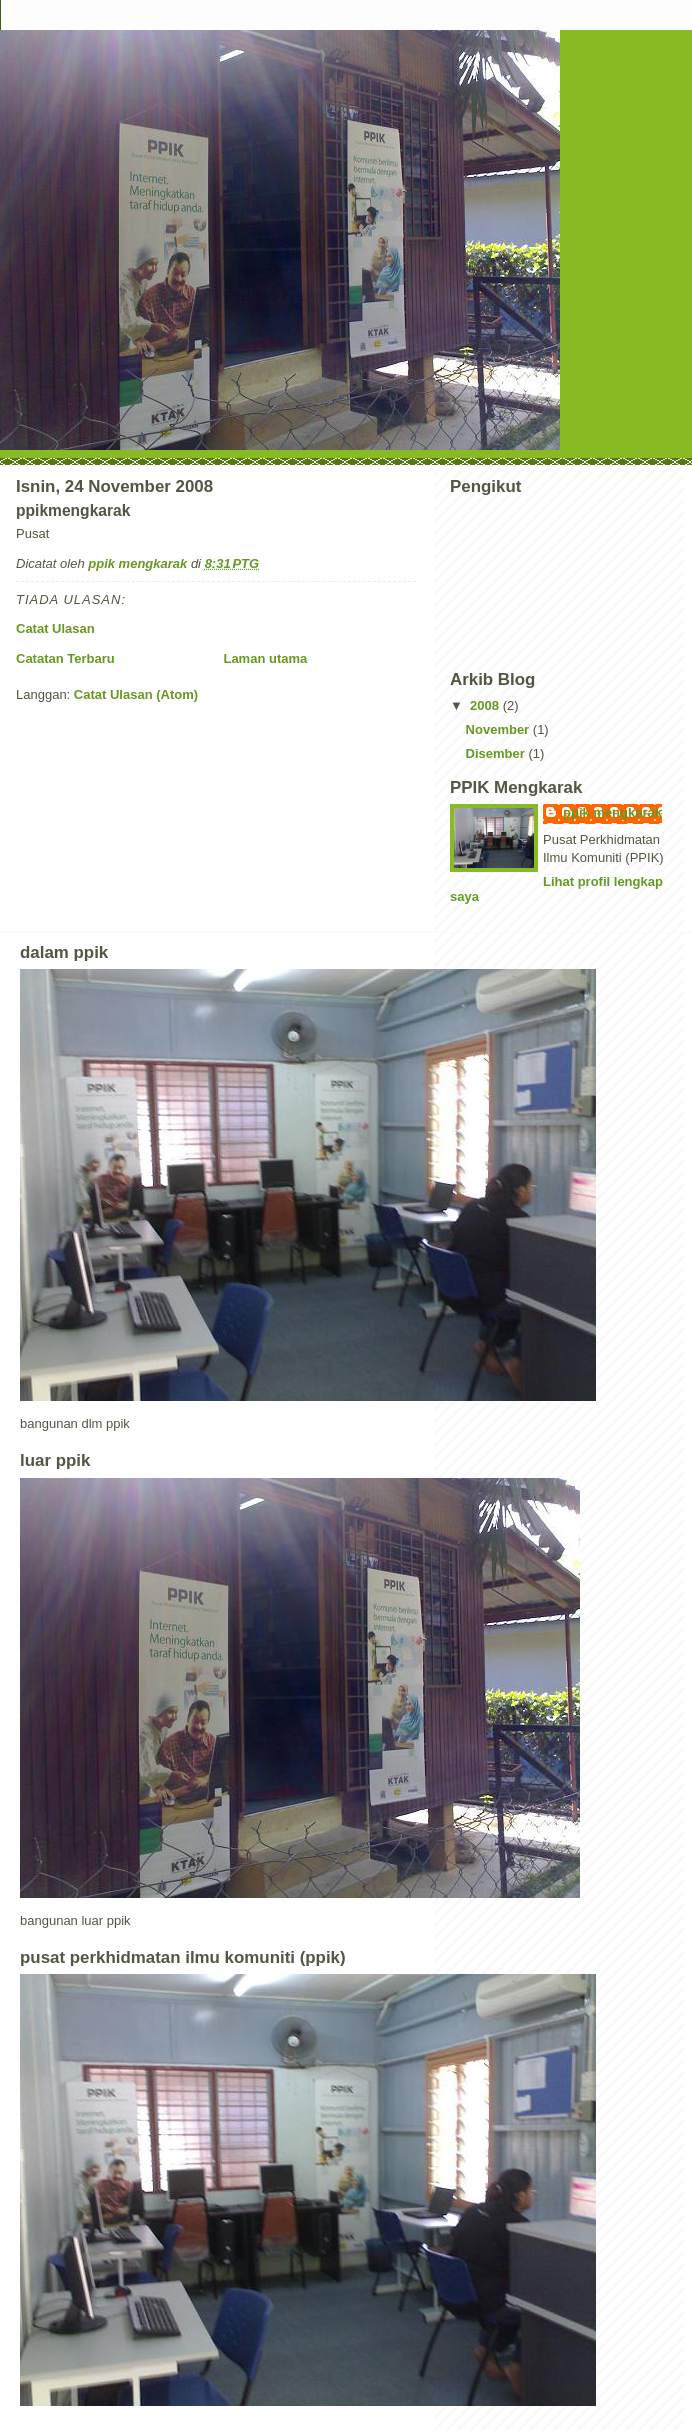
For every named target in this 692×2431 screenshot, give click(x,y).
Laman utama (265, 658)
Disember (497, 753)
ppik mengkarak (612, 812)
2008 (486, 705)
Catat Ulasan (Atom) (136, 694)
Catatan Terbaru (65, 658)
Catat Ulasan (55, 628)
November (499, 729)
